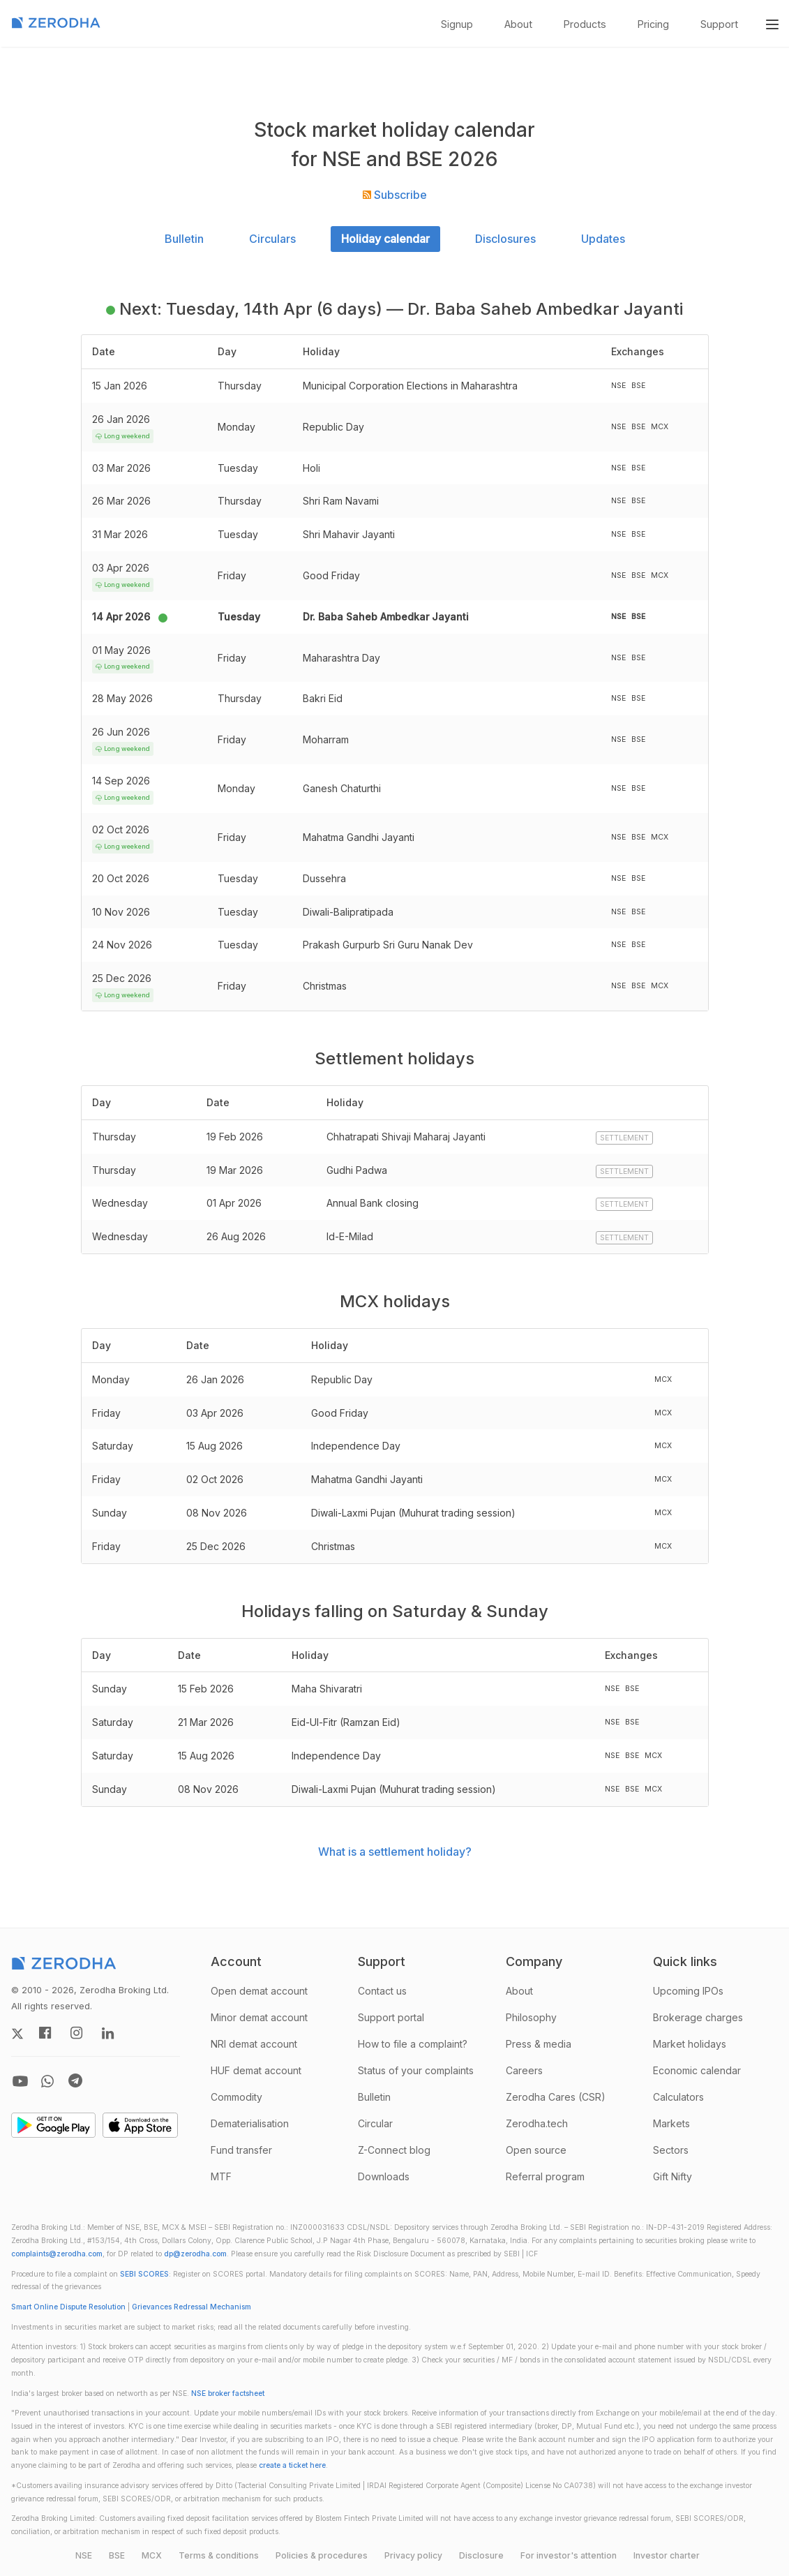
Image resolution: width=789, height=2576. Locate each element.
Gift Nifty (672, 2176)
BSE (117, 2555)
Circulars (272, 239)
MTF (221, 2176)
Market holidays (689, 2044)
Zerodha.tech (537, 2123)
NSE (83, 2555)
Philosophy (531, 2017)
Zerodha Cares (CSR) (556, 2097)
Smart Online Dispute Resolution (68, 2306)
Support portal (391, 2017)
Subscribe (395, 195)
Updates (603, 239)
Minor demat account (259, 2017)
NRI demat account (254, 2044)
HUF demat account (256, 2070)
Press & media (538, 2044)
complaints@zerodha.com (57, 2253)
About (518, 24)
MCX (152, 2555)
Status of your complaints (416, 2070)
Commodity (236, 2097)
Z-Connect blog (394, 2150)
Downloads (383, 2176)
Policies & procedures (322, 2555)
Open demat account (259, 1991)
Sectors (671, 2150)
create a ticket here (292, 2465)
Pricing (653, 24)
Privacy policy (413, 2555)
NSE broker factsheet (227, 2393)
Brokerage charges (698, 2017)
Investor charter (666, 2555)
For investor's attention (568, 2555)
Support (719, 24)
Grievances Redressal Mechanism (191, 2306)
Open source (536, 2150)
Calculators (678, 2097)
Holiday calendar (385, 239)
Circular (375, 2123)
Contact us (382, 1991)
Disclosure (481, 2555)
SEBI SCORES (144, 2274)
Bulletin (184, 239)
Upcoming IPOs (688, 1991)
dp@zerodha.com (195, 2253)
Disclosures (505, 239)
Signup (457, 24)
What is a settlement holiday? (395, 1852)
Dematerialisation (250, 2123)
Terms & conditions (219, 2555)
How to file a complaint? (412, 2044)
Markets (671, 2123)
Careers (524, 2070)
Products (585, 24)
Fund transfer (241, 2150)
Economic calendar (697, 2070)
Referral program (545, 2176)
